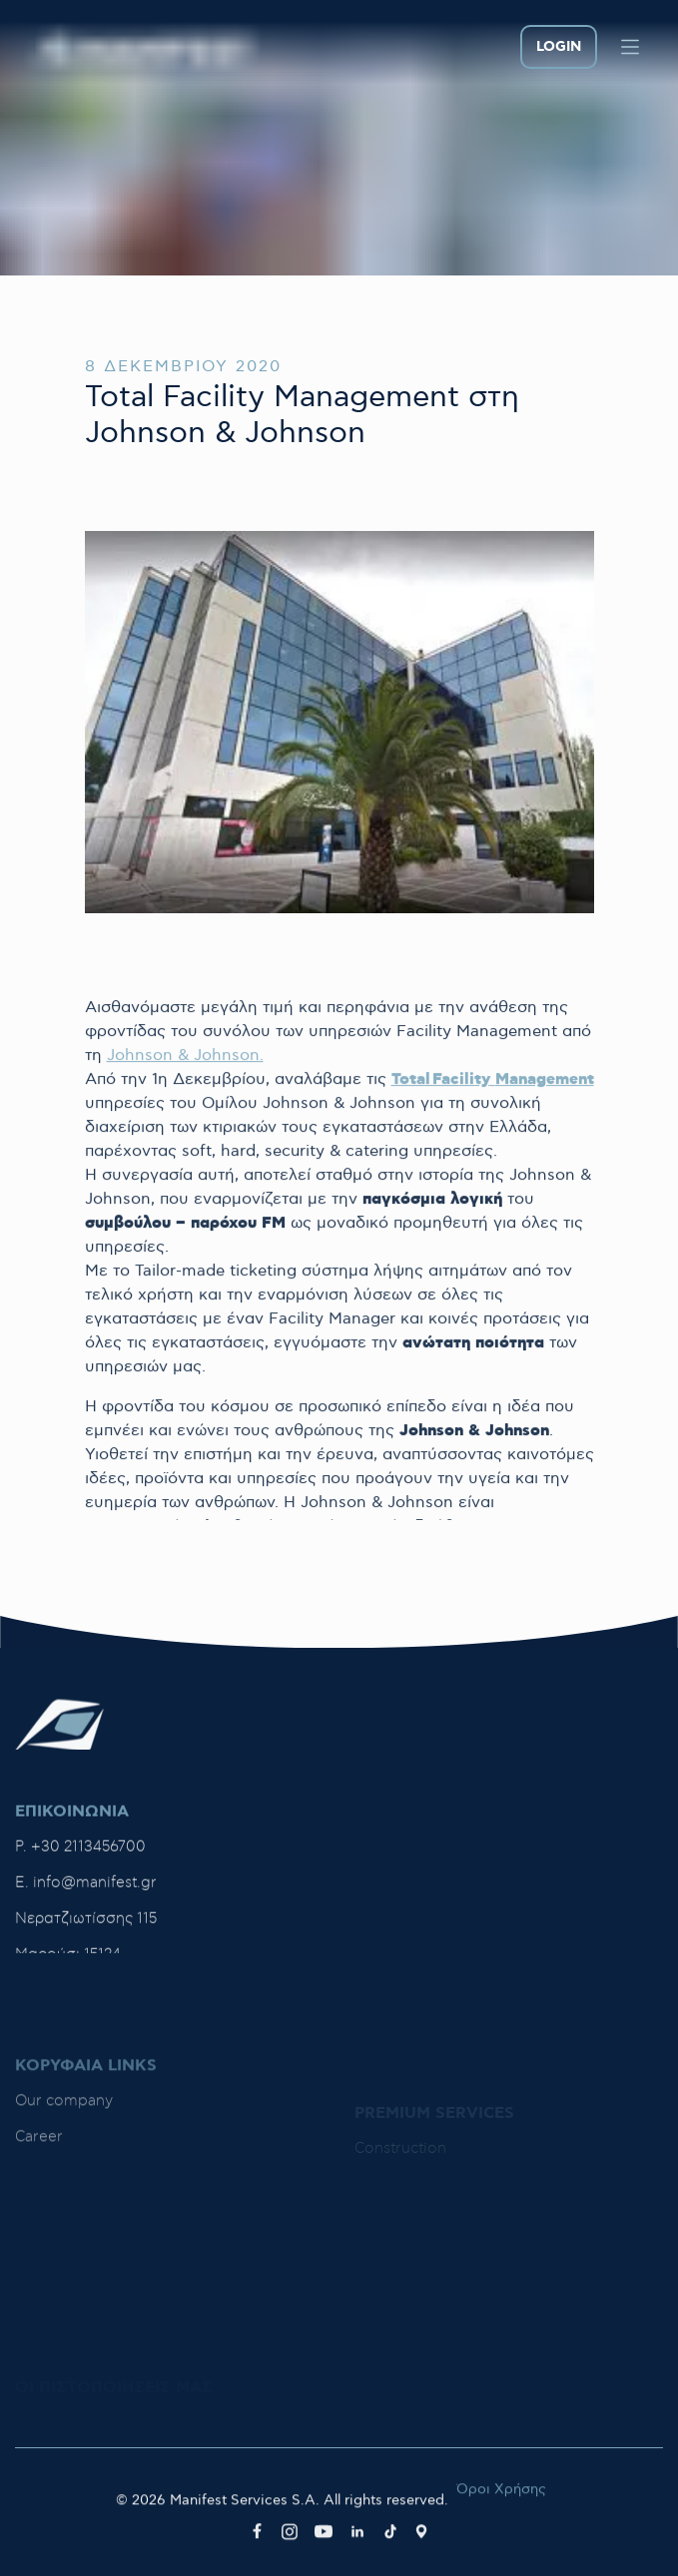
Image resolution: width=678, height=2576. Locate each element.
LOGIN (558, 47)
